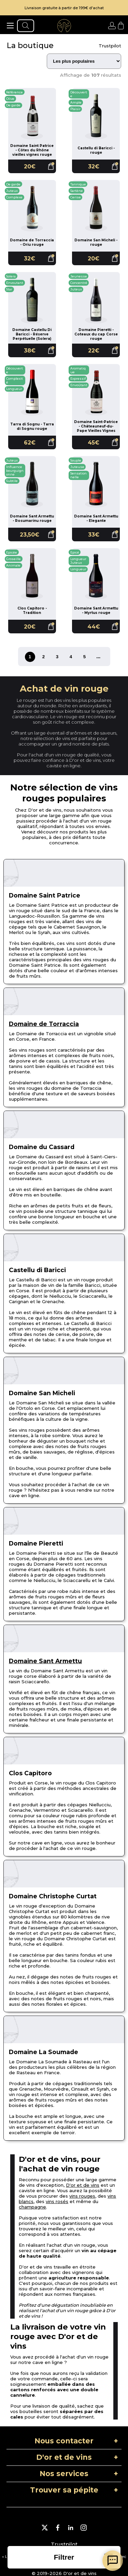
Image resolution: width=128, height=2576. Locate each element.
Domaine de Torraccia (44, 1023)
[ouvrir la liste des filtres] (64, 2557)
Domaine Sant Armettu (45, 1660)
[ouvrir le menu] (10, 25)
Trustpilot (110, 45)
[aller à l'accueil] (64, 25)
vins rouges (82, 2196)
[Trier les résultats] (84, 61)
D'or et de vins (82, 2185)
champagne (32, 2207)
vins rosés (57, 2201)
